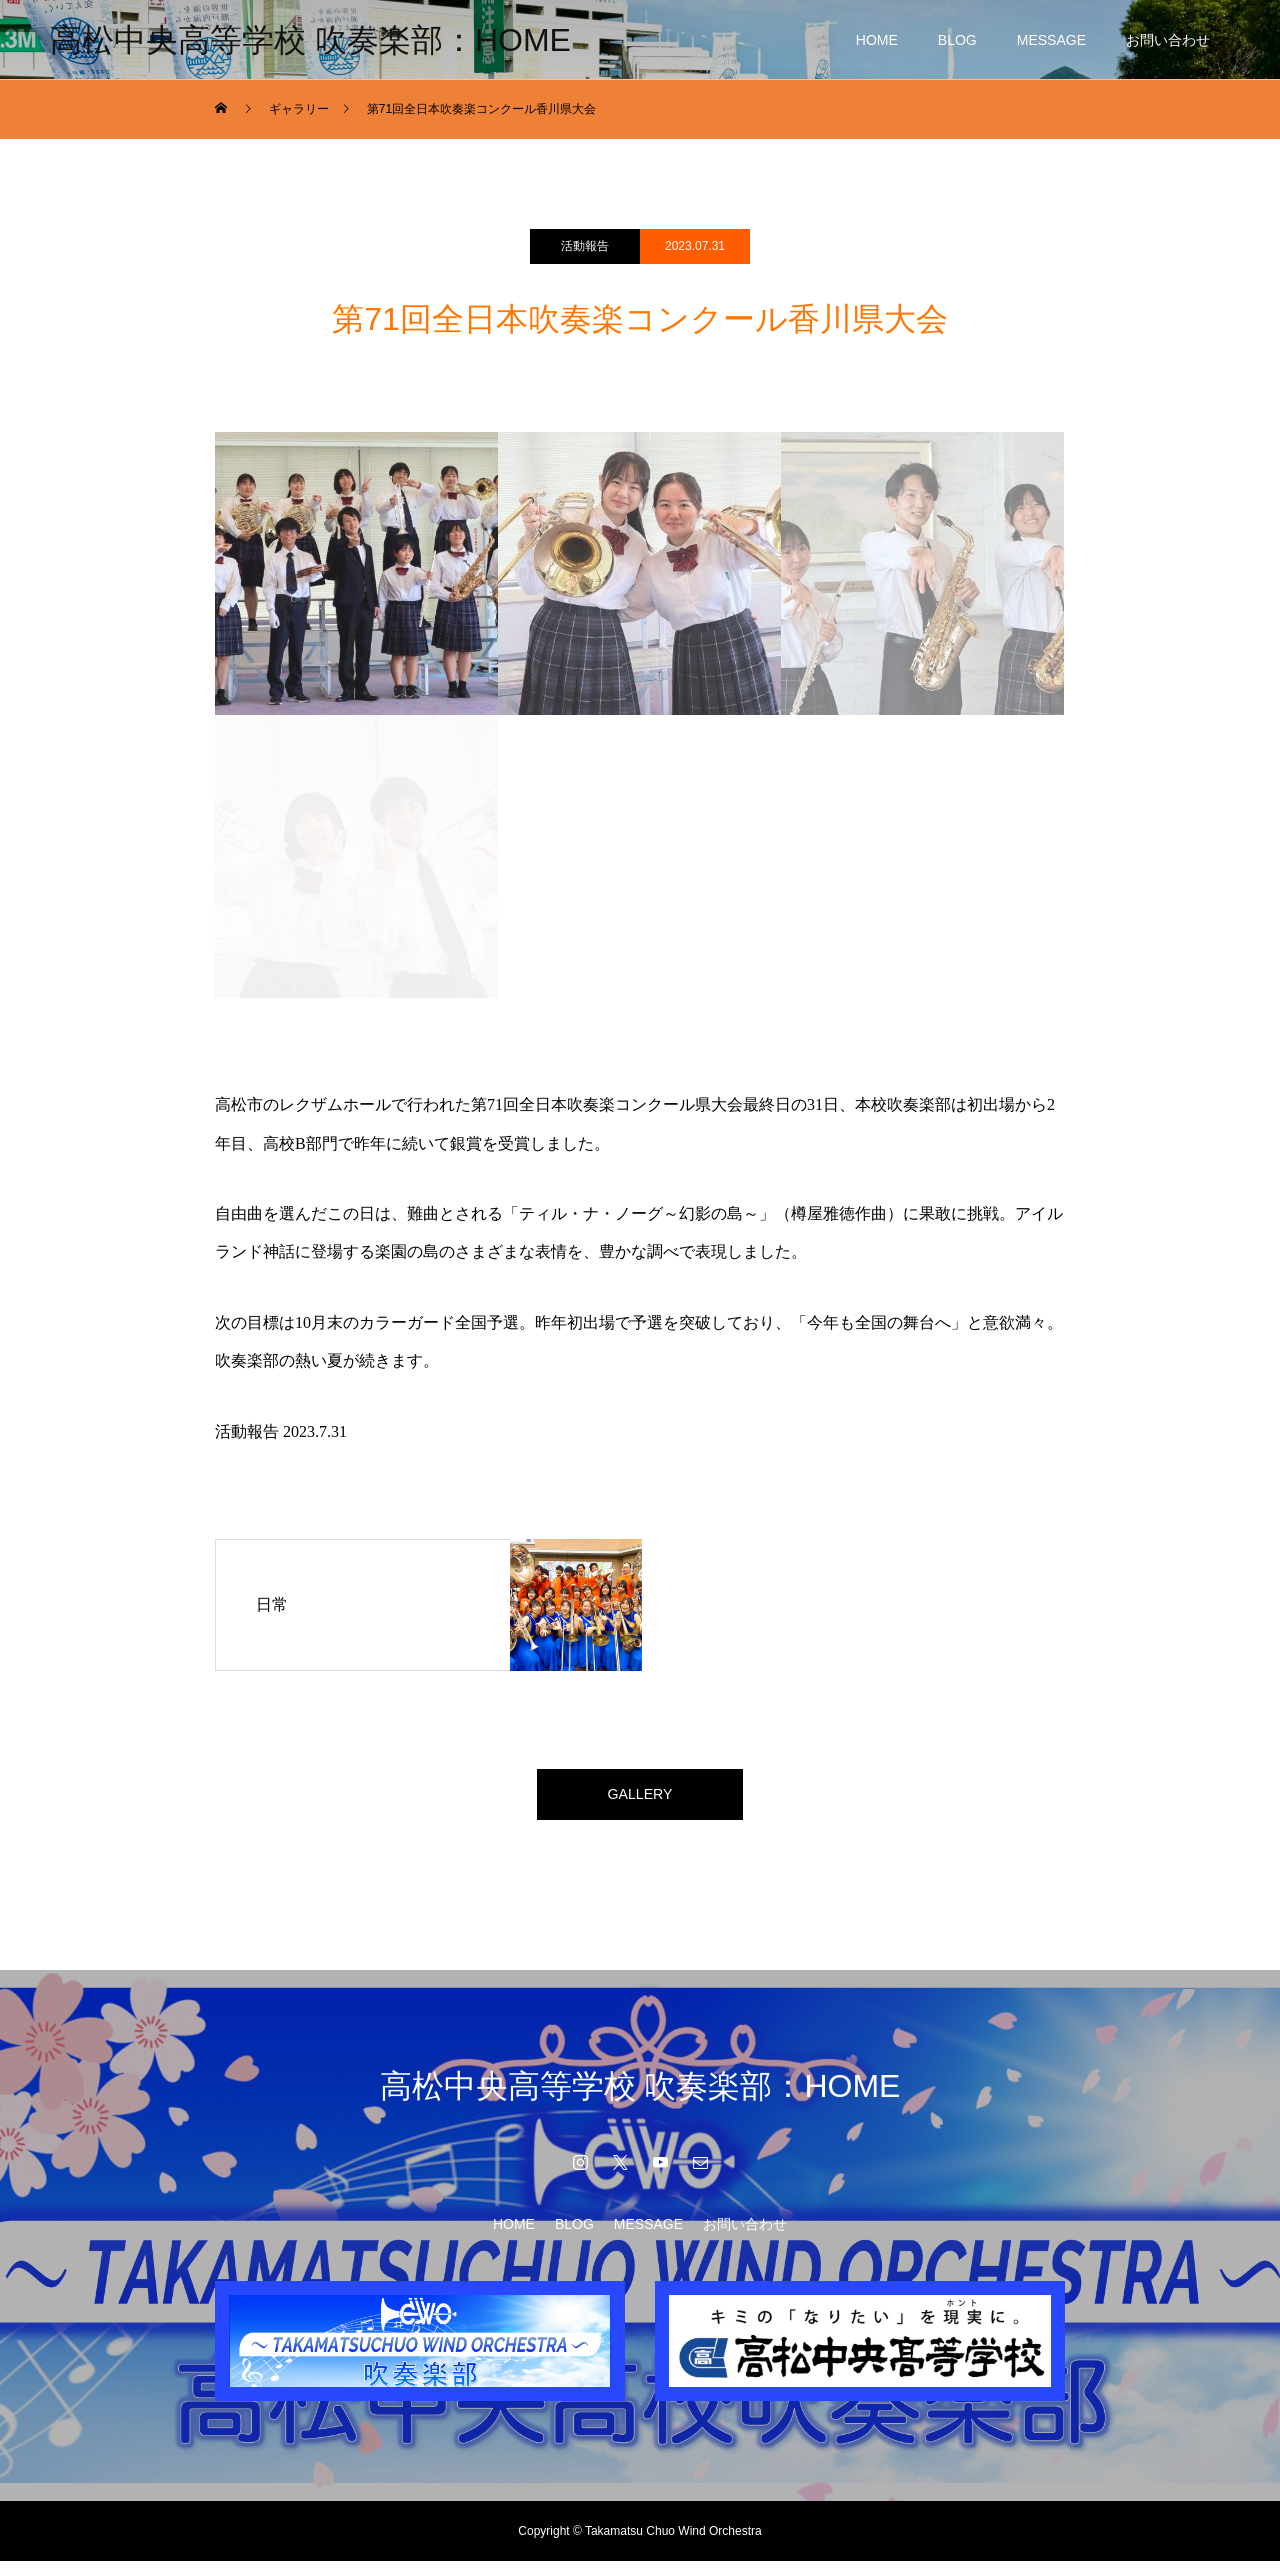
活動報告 (585, 246)
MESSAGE (1051, 40)
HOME (877, 40)
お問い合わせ (1168, 40)
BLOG (957, 40)
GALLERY (640, 1798)
